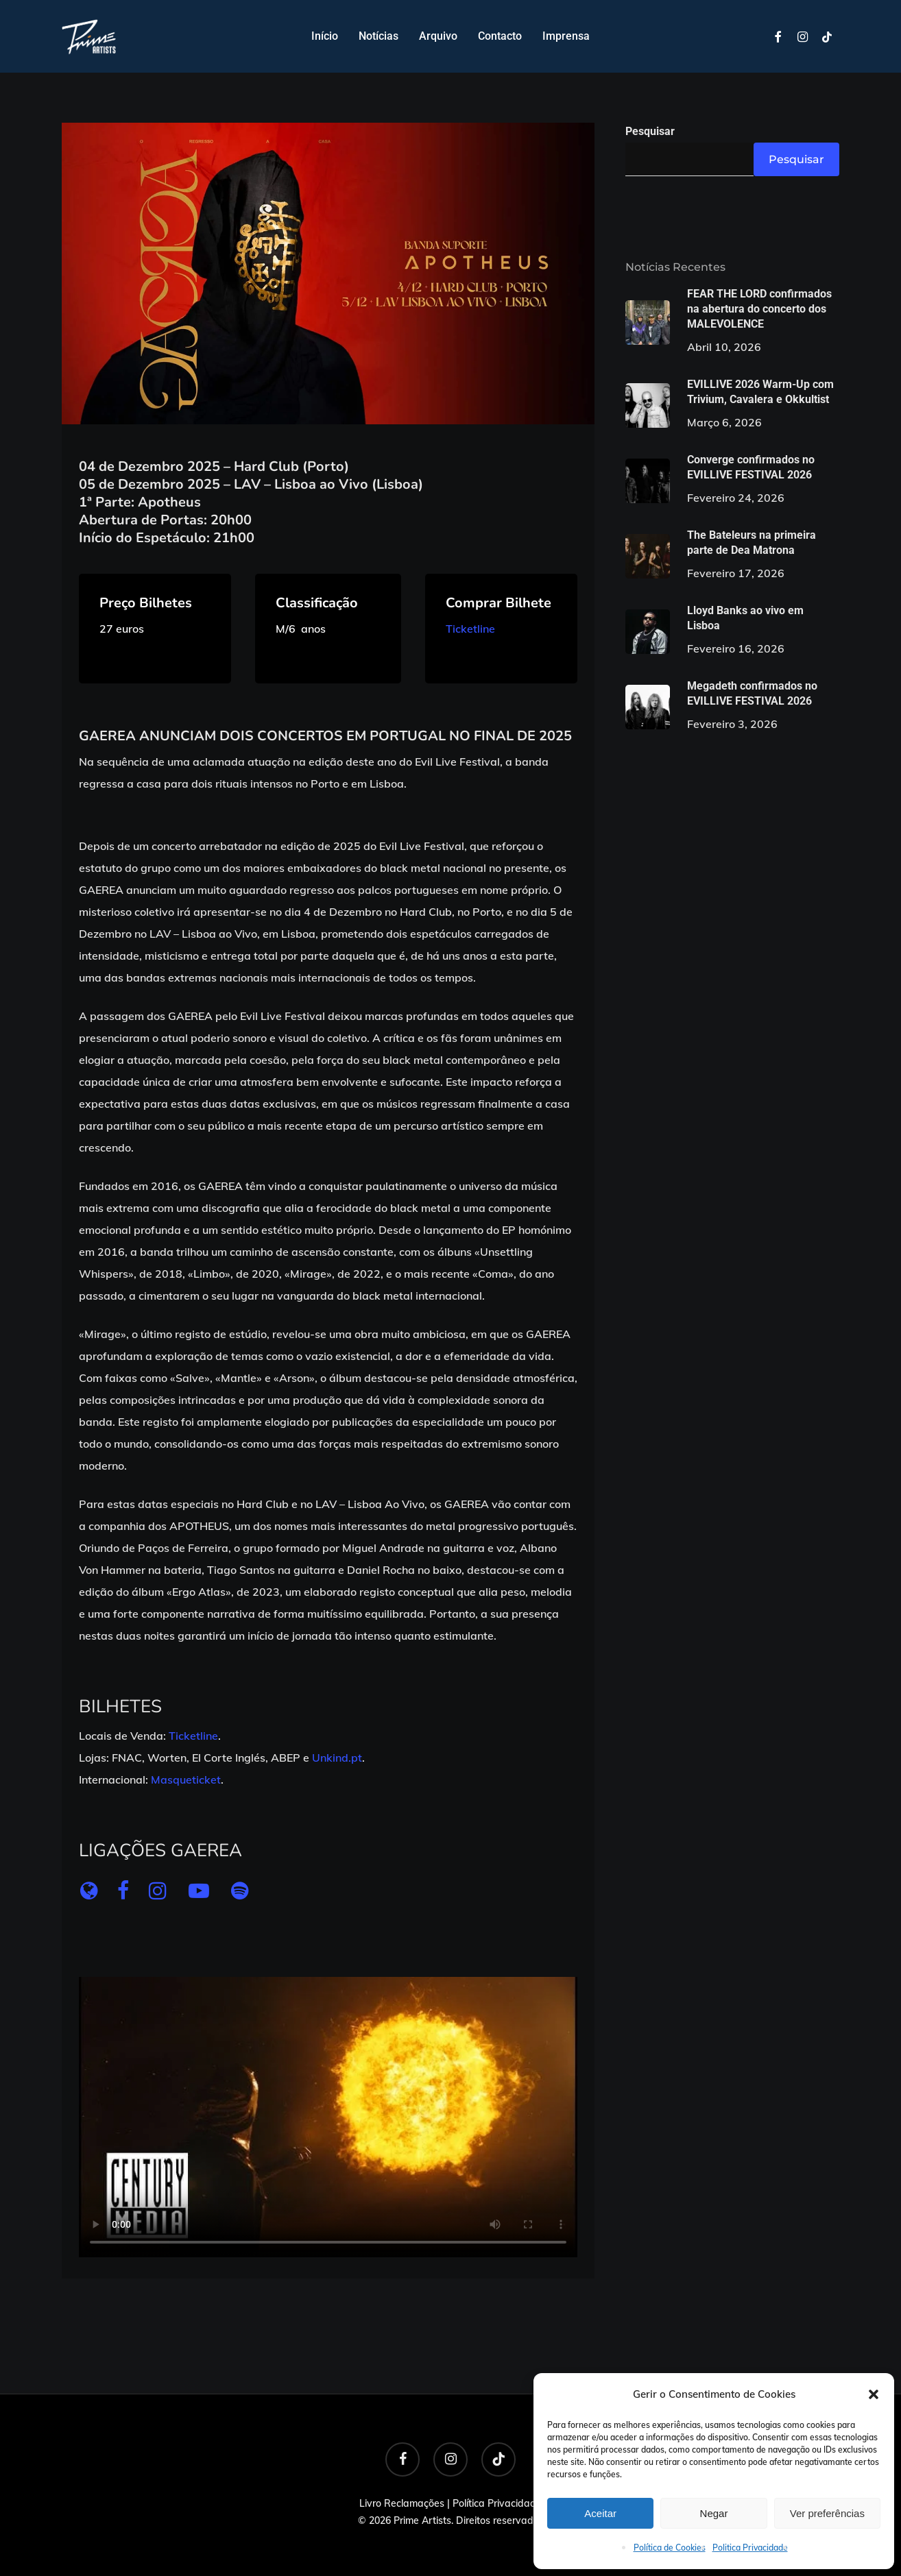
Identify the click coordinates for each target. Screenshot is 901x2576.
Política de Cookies (670, 2547)
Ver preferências (827, 2513)
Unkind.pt (337, 1757)
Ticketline (470, 628)
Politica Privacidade (750, 2547)
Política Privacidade (497, 2503)
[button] (873, 2394)
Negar (714, 2513)
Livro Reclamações (401, 2503)
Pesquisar (650, 131)
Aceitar (600, 2513)
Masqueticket (186, 1779)
